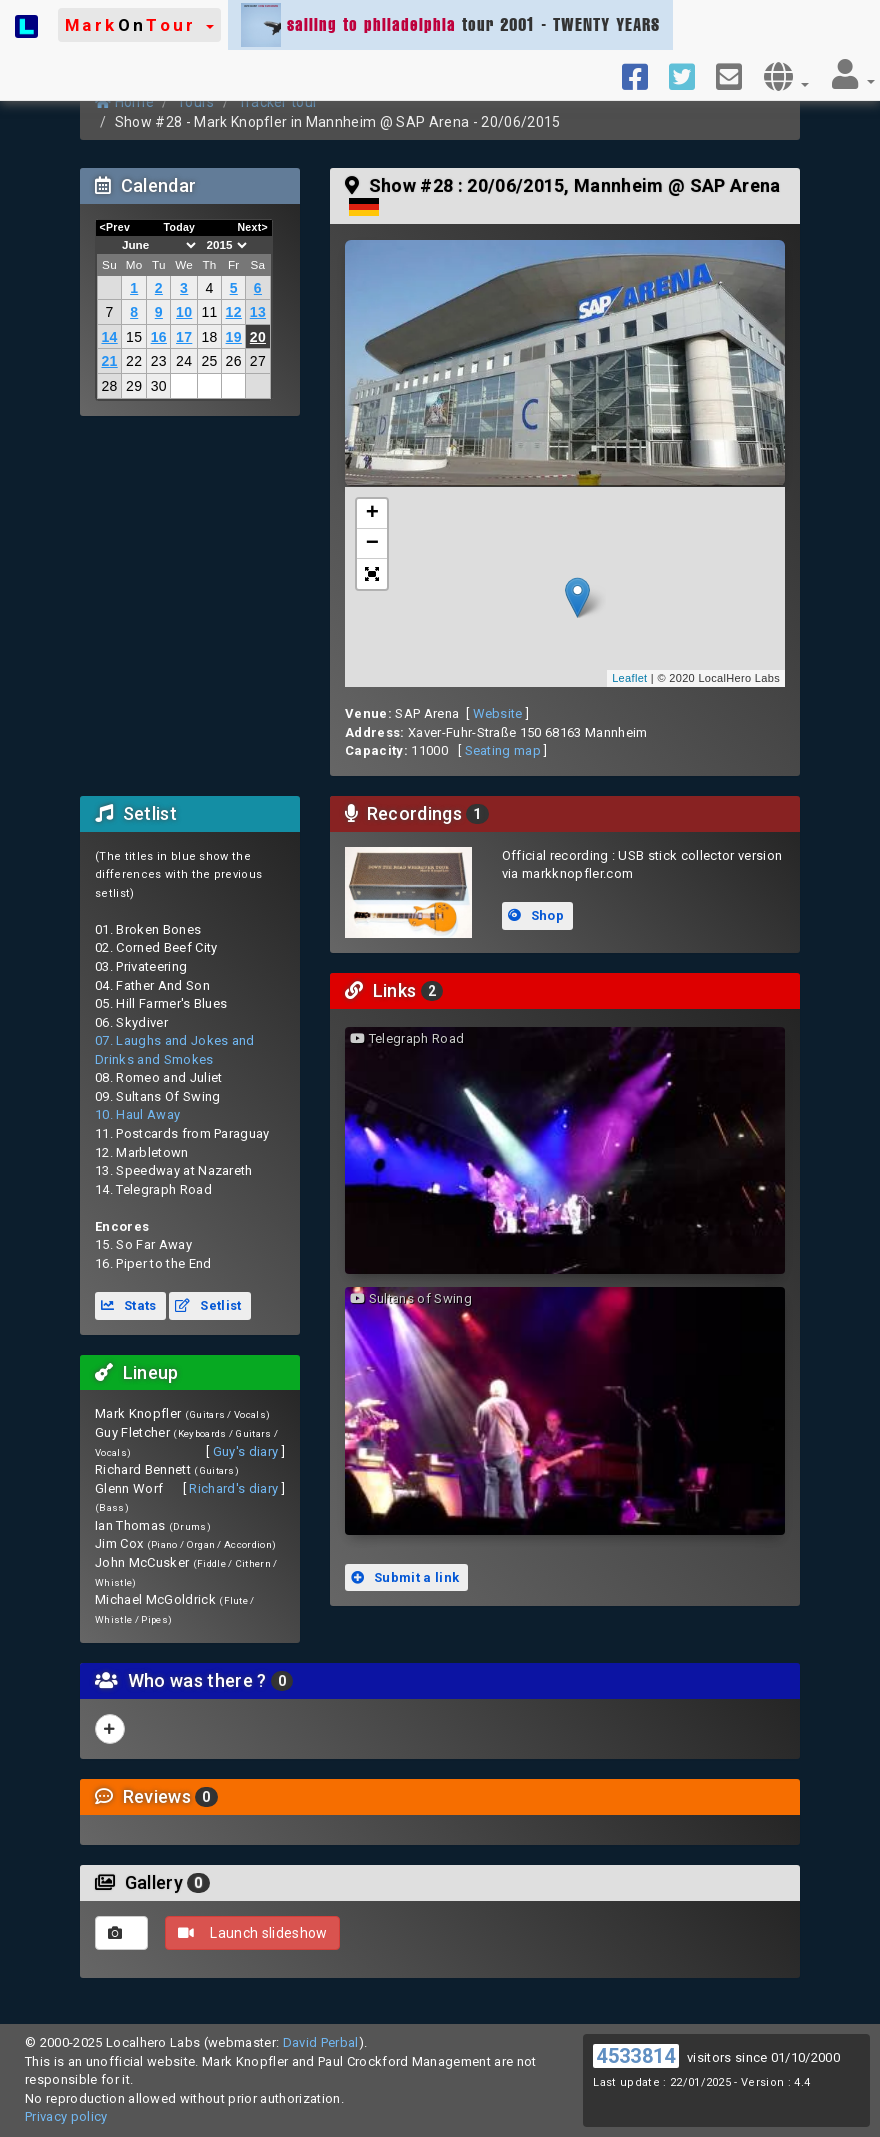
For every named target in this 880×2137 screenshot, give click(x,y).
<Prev (115, 227)
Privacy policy (66, 2116)
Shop (536, 915)
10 (184, 312)
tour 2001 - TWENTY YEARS (450, 25)
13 (258, 312)
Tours (196, 102)
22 (134, 361)
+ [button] (373, 514)
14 (109, 337)
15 (134, 337)
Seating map (503, 750)
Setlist (208, 1305)
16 (159, 337)
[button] (139, 25)
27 (258, 361)
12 (234, 312)
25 (209, 361)
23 (159, 361)
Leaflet (629, 678)
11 (209, 312)
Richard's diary (233, 1488)
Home (124, 102)
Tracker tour (278, 102)
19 (234, 337)
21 (109, 361)
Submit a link (405, 1577)
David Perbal (321, 2042)
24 (184, 361)
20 (258, 337)
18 (209, 337)
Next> (252, 227)
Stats (129, 1305)
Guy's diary (246, 1451)
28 (109, 386)
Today (179, 227)
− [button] (373, 544)
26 (234, 361)
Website (498, 713)
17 (184, 337)
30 (159, 386)
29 (134, 386)
